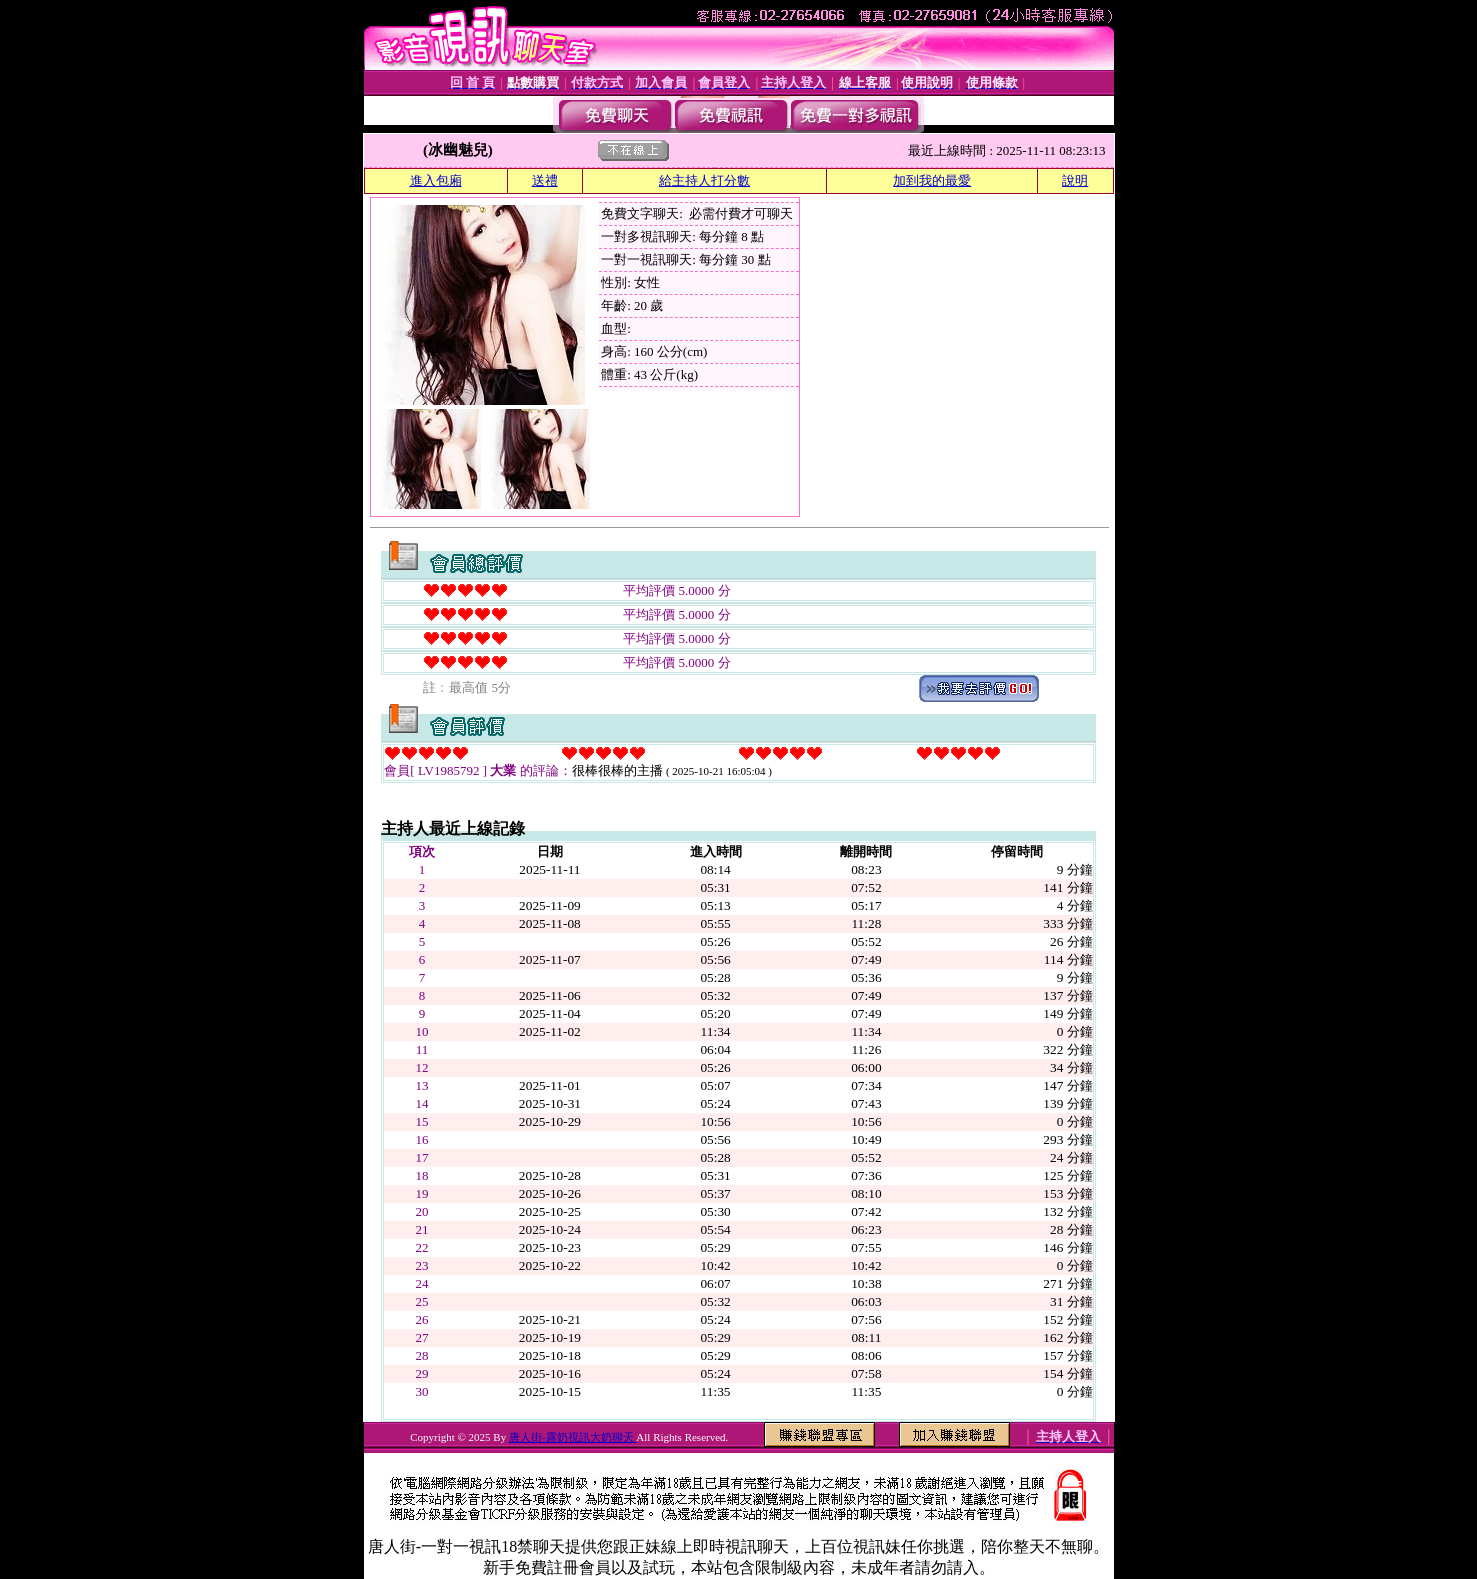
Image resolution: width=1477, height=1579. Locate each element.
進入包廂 (436, 180)
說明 (1075, 180)
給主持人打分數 (704, 180)
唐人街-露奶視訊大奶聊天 (572, 1437)
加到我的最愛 (932, 180)
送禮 (545, 180)
